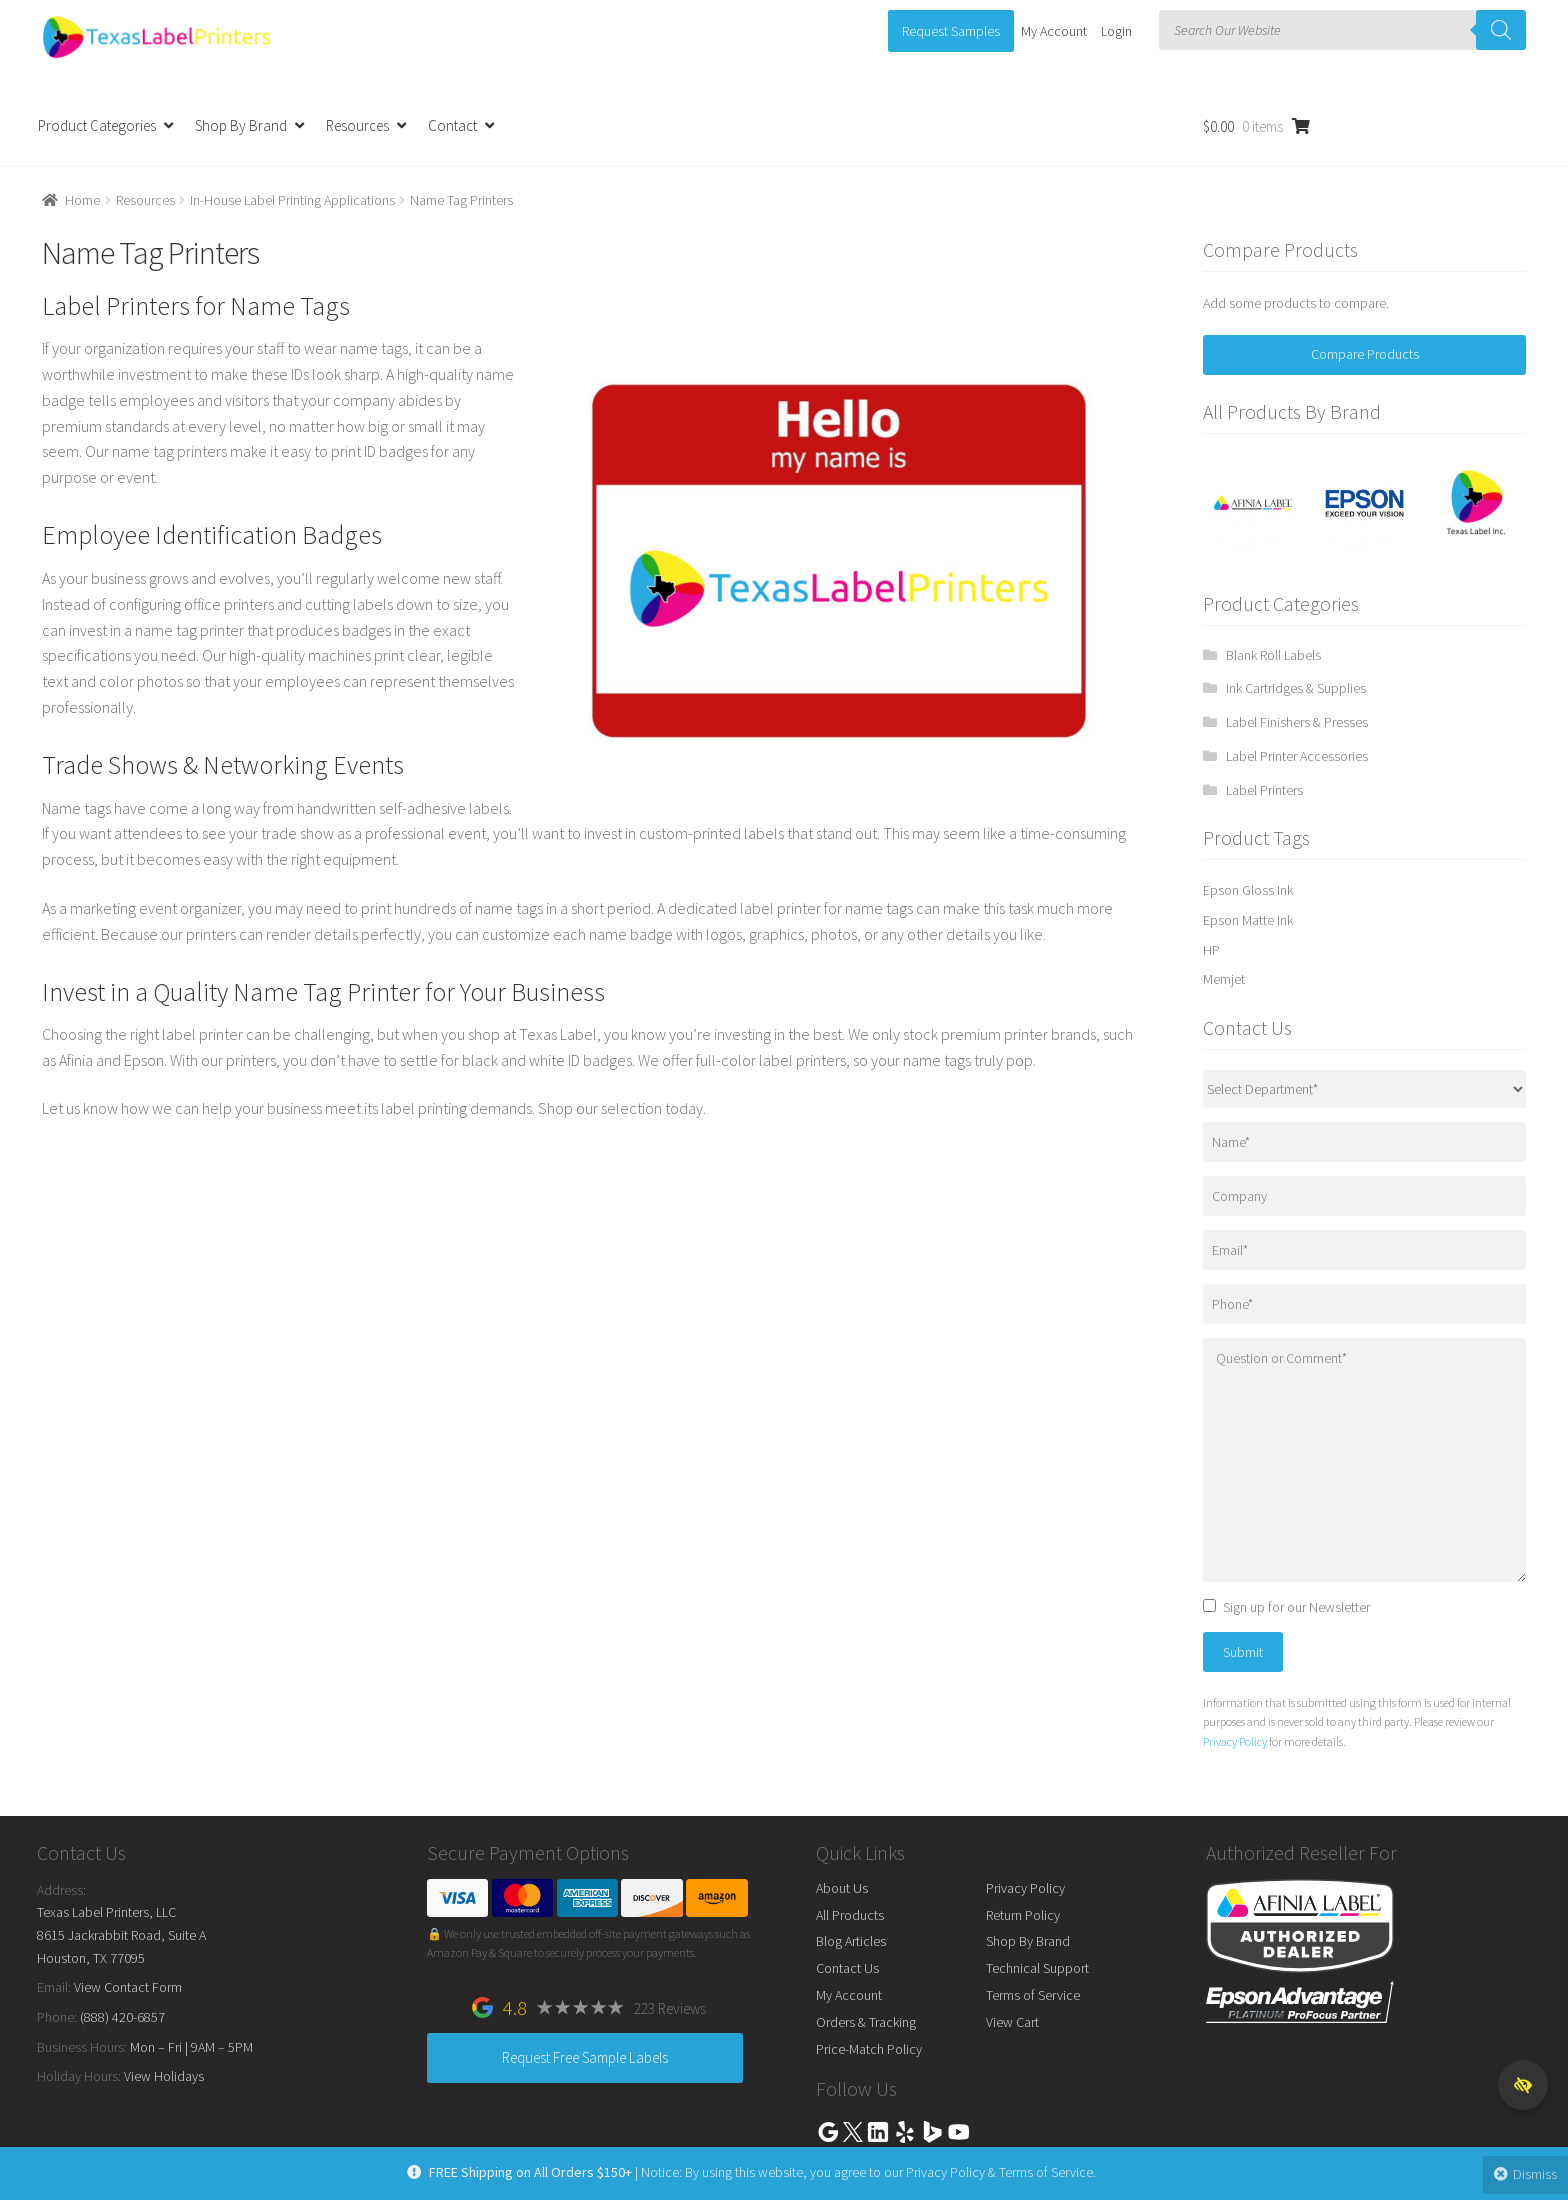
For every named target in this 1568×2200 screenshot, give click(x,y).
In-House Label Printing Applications (292, 200)
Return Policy (1023, 1915)
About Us (842, 1888)
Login (1116, 31)
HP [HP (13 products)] (1211, 950)
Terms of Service (1033, 1995)
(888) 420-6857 (122, 2017)
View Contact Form (128, 1987)
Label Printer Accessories (1297, 756)
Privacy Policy (1235, 1741)
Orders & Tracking (866, 2022)
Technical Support (1037, 1968)
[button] (1523, 2085)
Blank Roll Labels (1273, 655)
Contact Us (847, 1968)
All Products (850, 1915)
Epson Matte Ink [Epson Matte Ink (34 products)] (1248, 920)
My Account (1054, 31)
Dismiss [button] (1526, 2174)
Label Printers (1264, 790)
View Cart (1012, 2022)
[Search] (1501, 30)
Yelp (905, 2132)
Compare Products (1365, 354)
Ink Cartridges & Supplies (1296, 688)
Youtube (959, 2132)
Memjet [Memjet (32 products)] (1224, 979)
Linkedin (878, 2132)
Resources (357, 125)
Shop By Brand (241, 125)
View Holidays (164, 2076)
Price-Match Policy (869, 2049)
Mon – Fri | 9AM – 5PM (191, 2047)
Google (828, 2132)
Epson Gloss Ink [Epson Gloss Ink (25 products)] (1248, 890)
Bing (932, 2132)
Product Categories (97, 125)
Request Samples (951, 31)
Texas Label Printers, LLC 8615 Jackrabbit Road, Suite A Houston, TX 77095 (121, 1934)
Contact (452, 125)
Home (82, 200)
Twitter (853, 2132)
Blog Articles (851, 1941)
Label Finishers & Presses (1297, 722)
